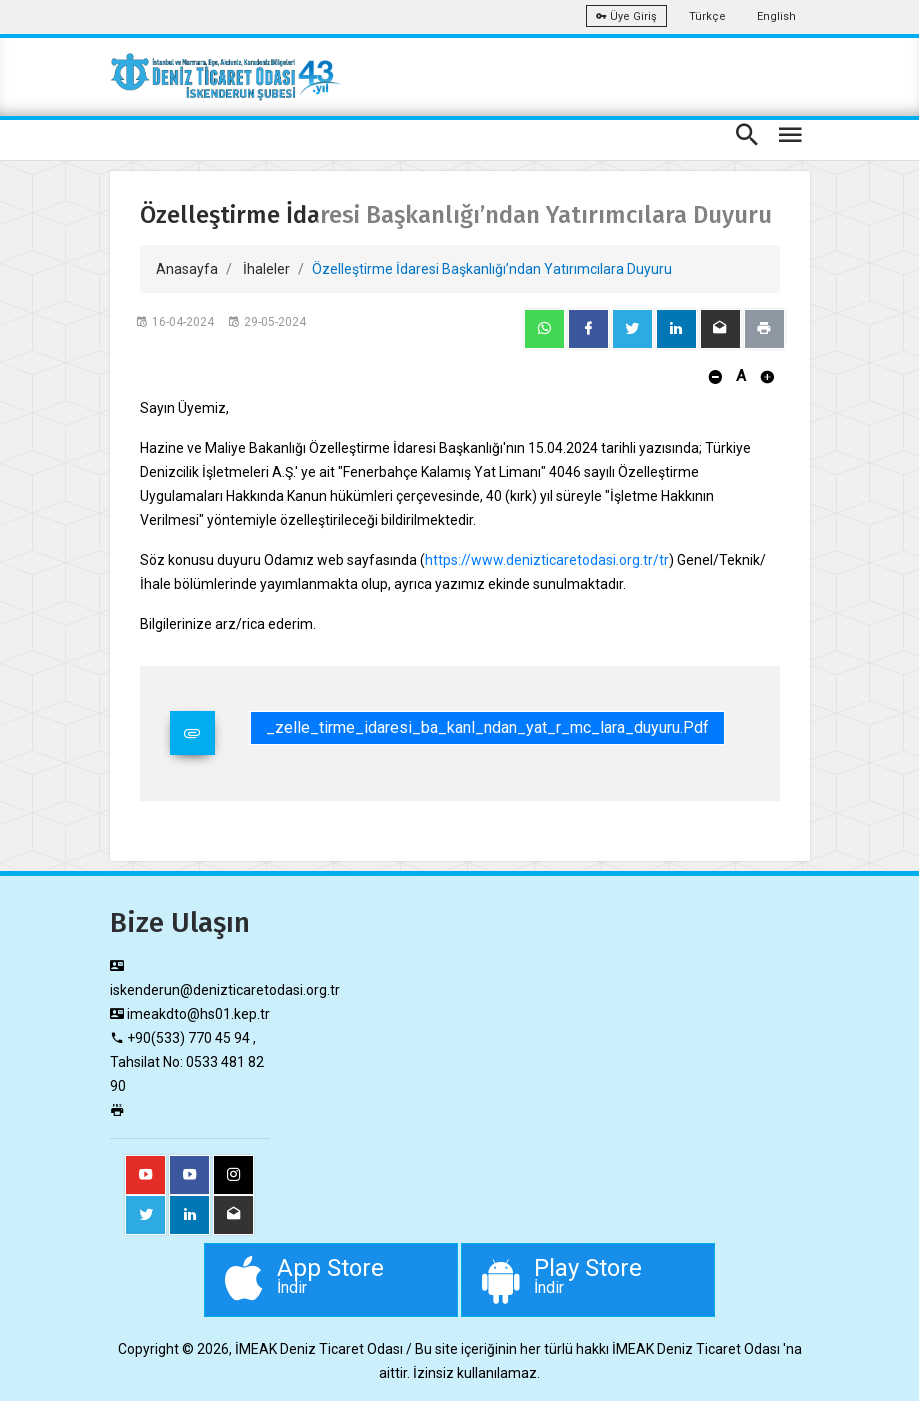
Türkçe (707, 16)
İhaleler (266, 269)
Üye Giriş (626, 16)
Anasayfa (187, 269)
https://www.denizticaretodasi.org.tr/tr (547, 560)
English (776, 16)
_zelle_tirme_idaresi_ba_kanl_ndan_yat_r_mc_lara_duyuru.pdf (487, 727)
